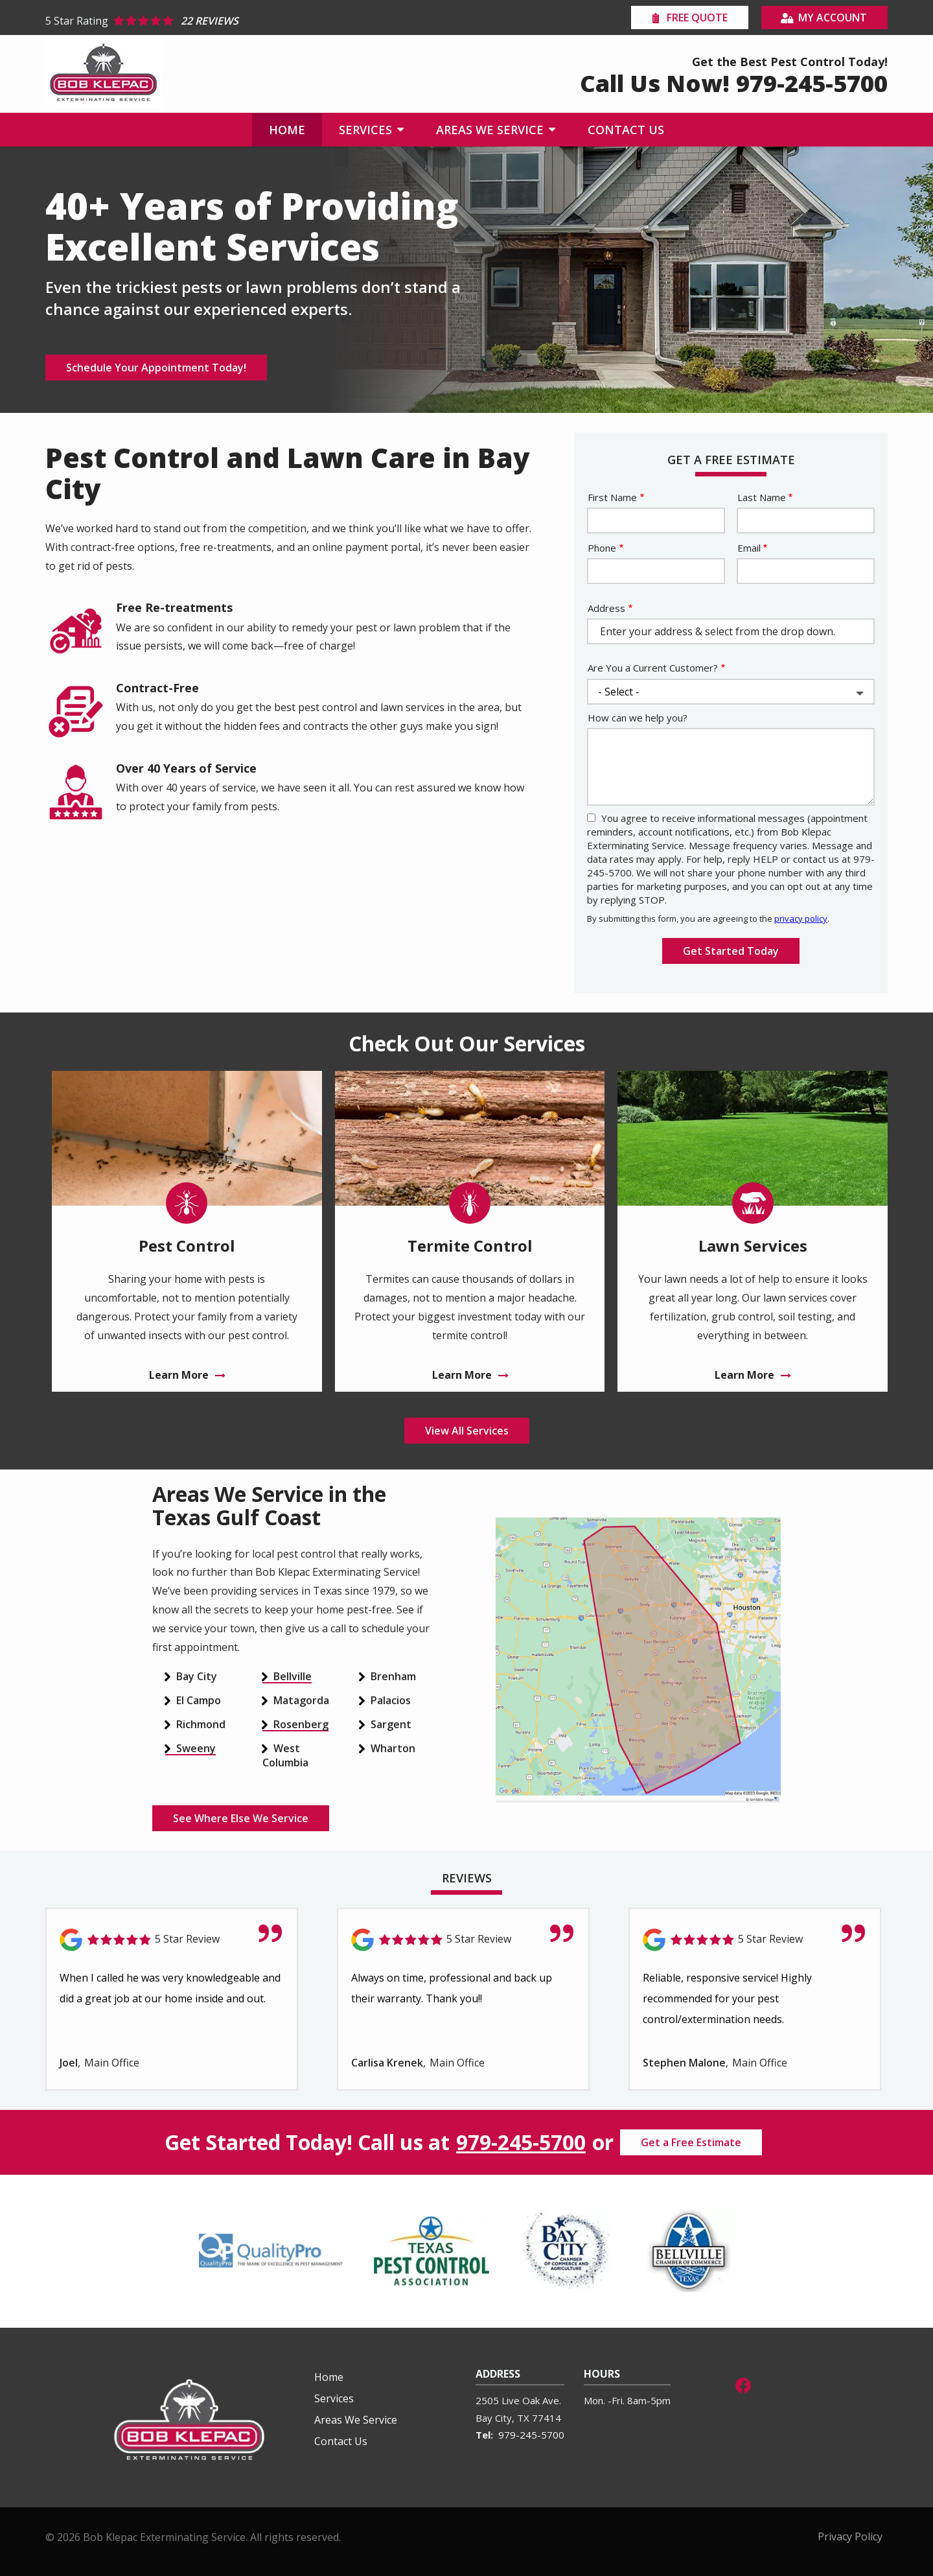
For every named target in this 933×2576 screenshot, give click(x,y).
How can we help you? (637, 717)
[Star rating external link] (255, 21)
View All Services (467, 1430)
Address (606, 608)
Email (749, 547)
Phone (602, 547)
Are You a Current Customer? (653, 667)
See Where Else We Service (240, 1818)
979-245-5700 (521, 2142)
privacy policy (800, 918)
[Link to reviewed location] (172, 1939)
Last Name (761, 497)
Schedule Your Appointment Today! (156, 367)
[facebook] (743, 2384)
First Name (612, 497)
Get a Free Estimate (691, 2142)
